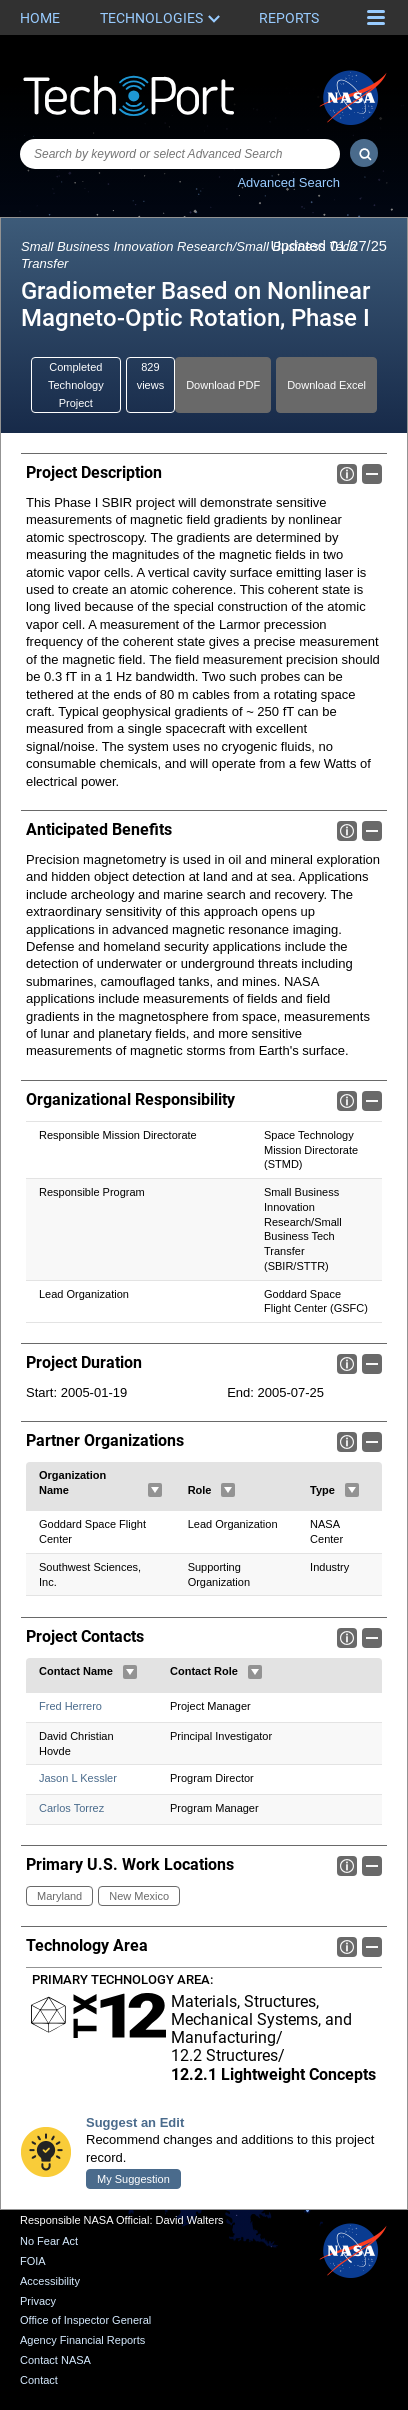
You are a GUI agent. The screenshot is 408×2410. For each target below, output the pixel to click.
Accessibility (50, 2281)
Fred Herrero (70, 1706)
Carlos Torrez (71, 1808)
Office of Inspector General (85, 2320)
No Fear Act (49, 2242)
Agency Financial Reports (82, 2340)
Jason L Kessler (78, 1778)
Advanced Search (288, 182)
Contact (39, 2380)
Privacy (38, 2301)
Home (40, 18)
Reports (289, 18)
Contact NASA (55, 2360)
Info (347, 474)
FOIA (33, 2261)
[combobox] (180, 154)
